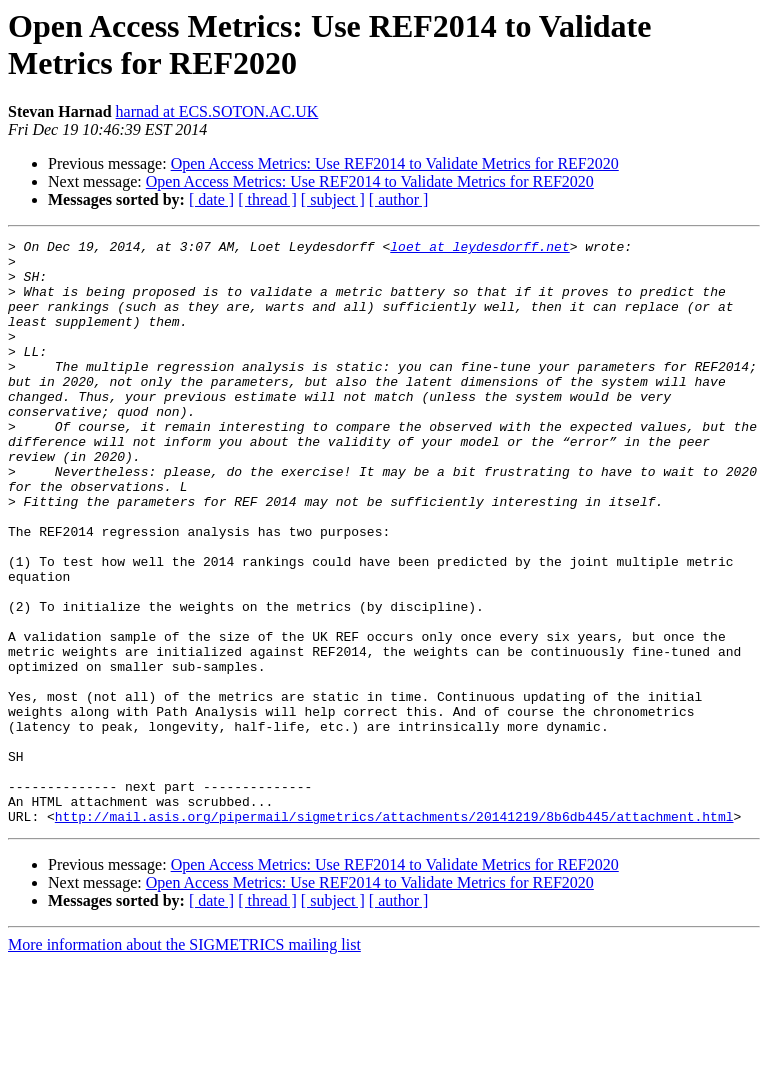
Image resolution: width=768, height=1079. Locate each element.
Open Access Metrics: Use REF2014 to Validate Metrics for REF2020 (395, 163)
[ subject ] (333, 199)
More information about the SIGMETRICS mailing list (184, 1061)
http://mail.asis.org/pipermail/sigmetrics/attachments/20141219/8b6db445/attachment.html (394, 933)
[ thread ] (267, 199)
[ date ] (211, 199)
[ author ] (399, 199)
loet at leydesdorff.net (479, 249)
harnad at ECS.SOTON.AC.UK (217, 111)
